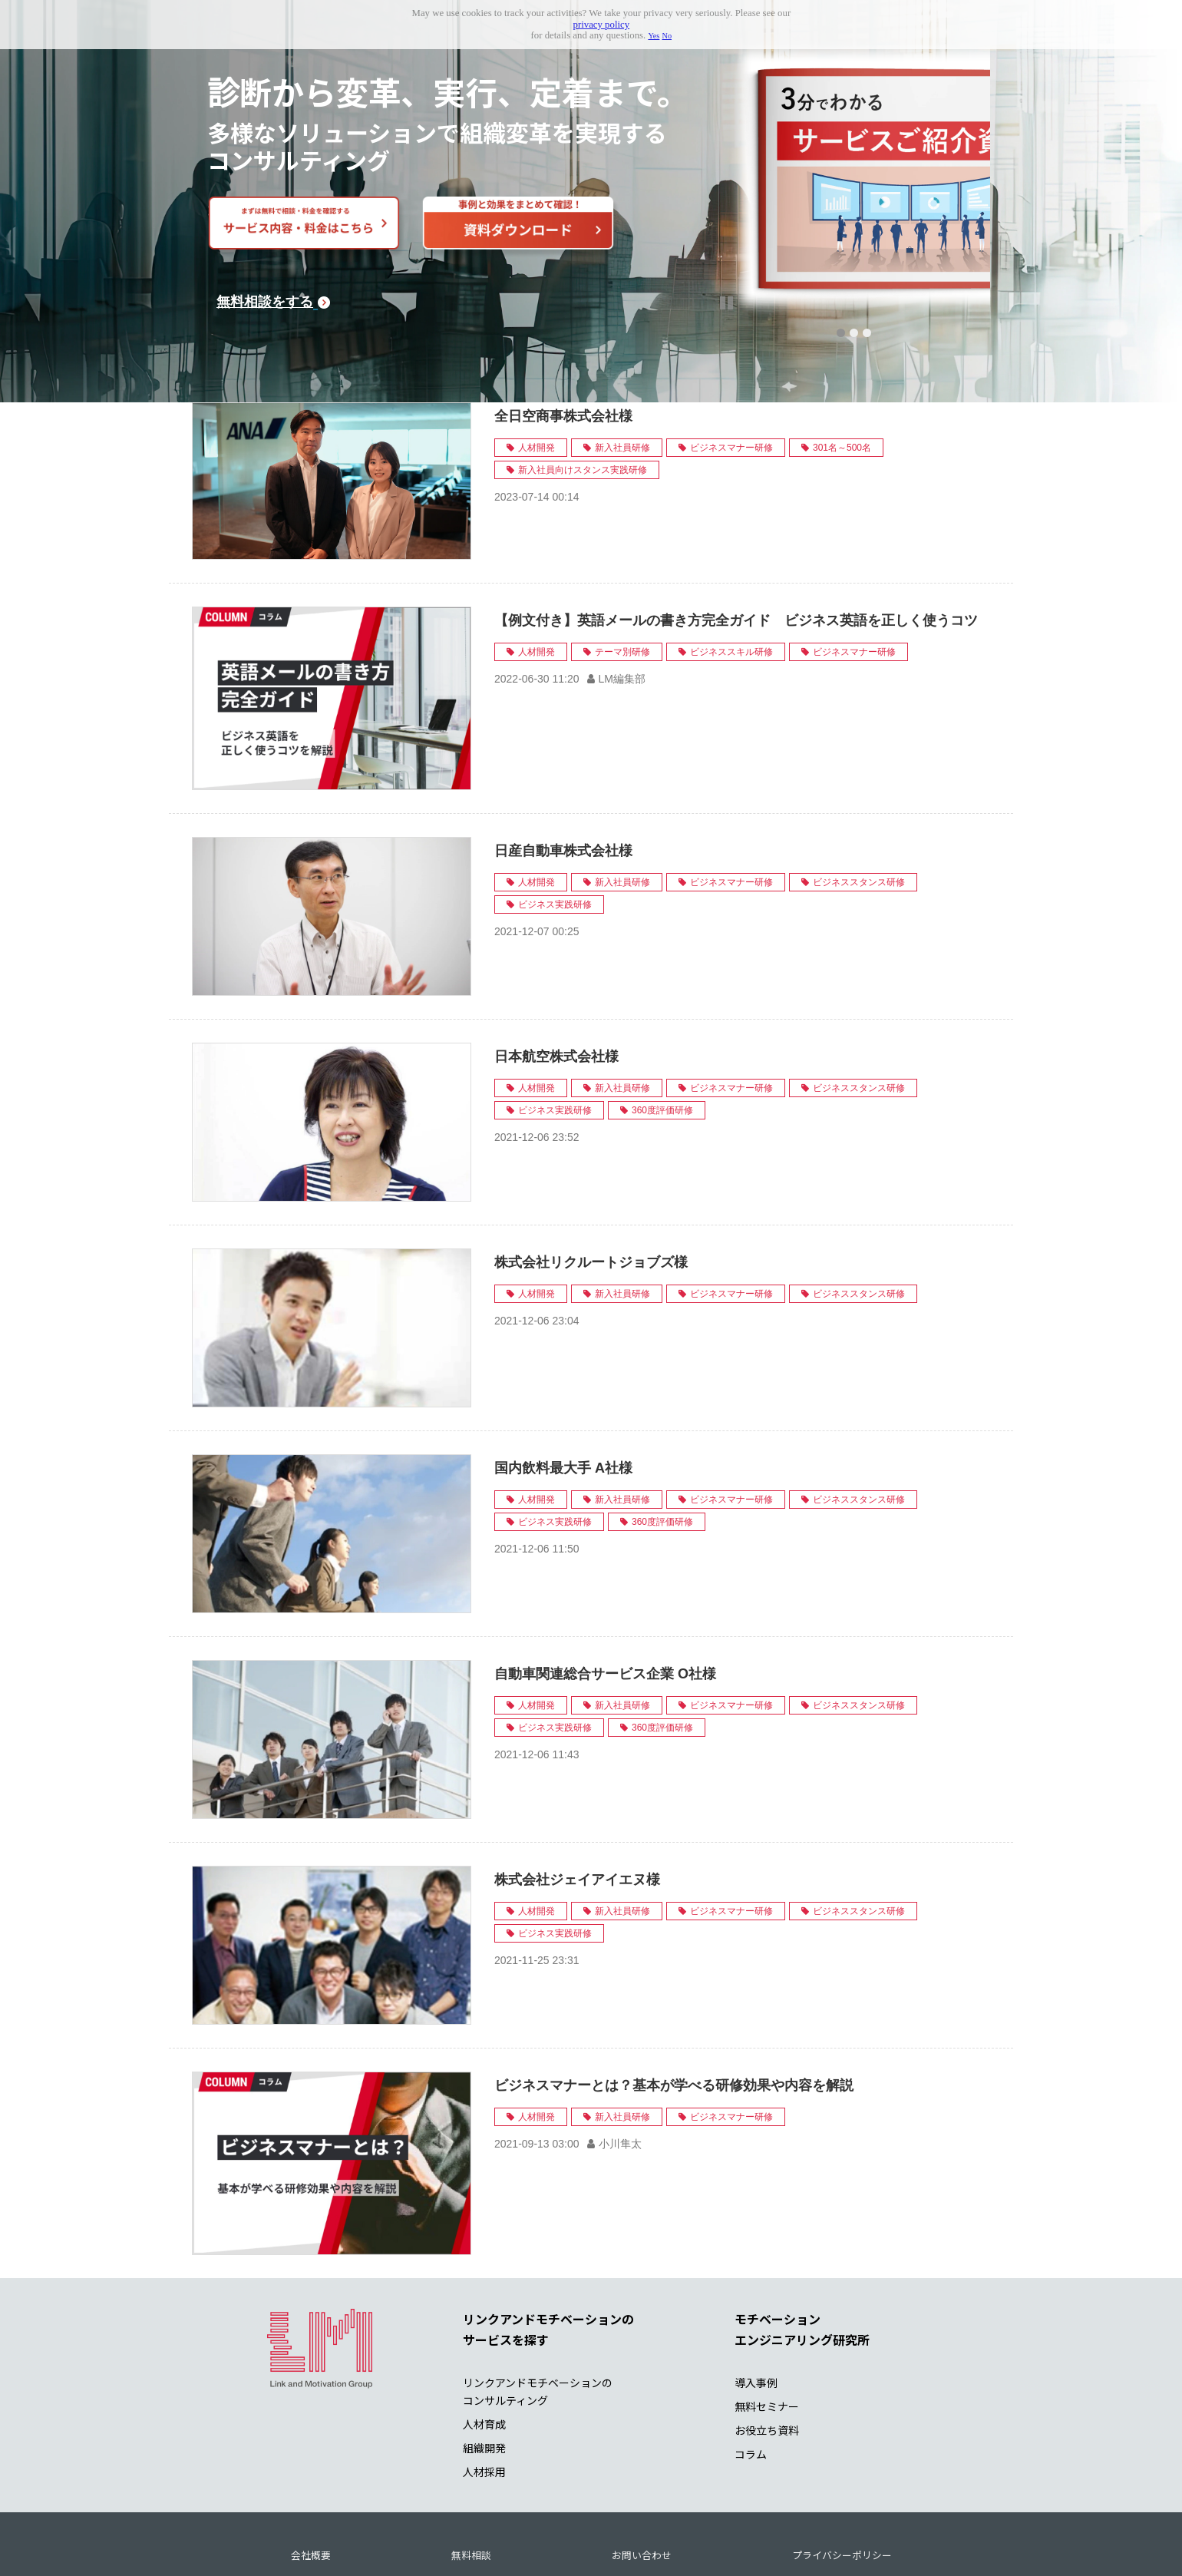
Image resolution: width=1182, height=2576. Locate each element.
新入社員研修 (622, 379)
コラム (751, 2385)
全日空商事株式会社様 (563, 347)
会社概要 (311, 2486)
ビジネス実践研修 (555, 836)
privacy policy (601, 24)
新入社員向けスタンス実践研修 (582, 401)
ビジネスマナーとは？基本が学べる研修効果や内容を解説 (673, 2017)
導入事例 (756, 2314)
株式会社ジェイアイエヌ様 (577, 1811)
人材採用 (484, 2404)
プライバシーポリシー (842, 2486)
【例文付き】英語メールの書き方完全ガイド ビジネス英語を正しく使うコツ (736, 552)
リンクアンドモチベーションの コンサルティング (537, 2323)
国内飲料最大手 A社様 (563, 1399)
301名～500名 (842, 379)
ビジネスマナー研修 (731, 379)
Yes (653, 35)
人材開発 (536, 379)
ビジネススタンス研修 (859, 814)
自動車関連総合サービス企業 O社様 (605, 1605)
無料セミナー (767, 2338)
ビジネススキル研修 (731, 583)
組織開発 (484, 2379)
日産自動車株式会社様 (563, 782)
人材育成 (484, 2355)
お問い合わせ (642, 2486)
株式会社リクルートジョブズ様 (591, 1194)
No (667, 35)
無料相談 (471, 2486)
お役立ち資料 (767, 2361)
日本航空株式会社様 (556, 988)
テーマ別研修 (622, 583)
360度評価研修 (662, 1042)
